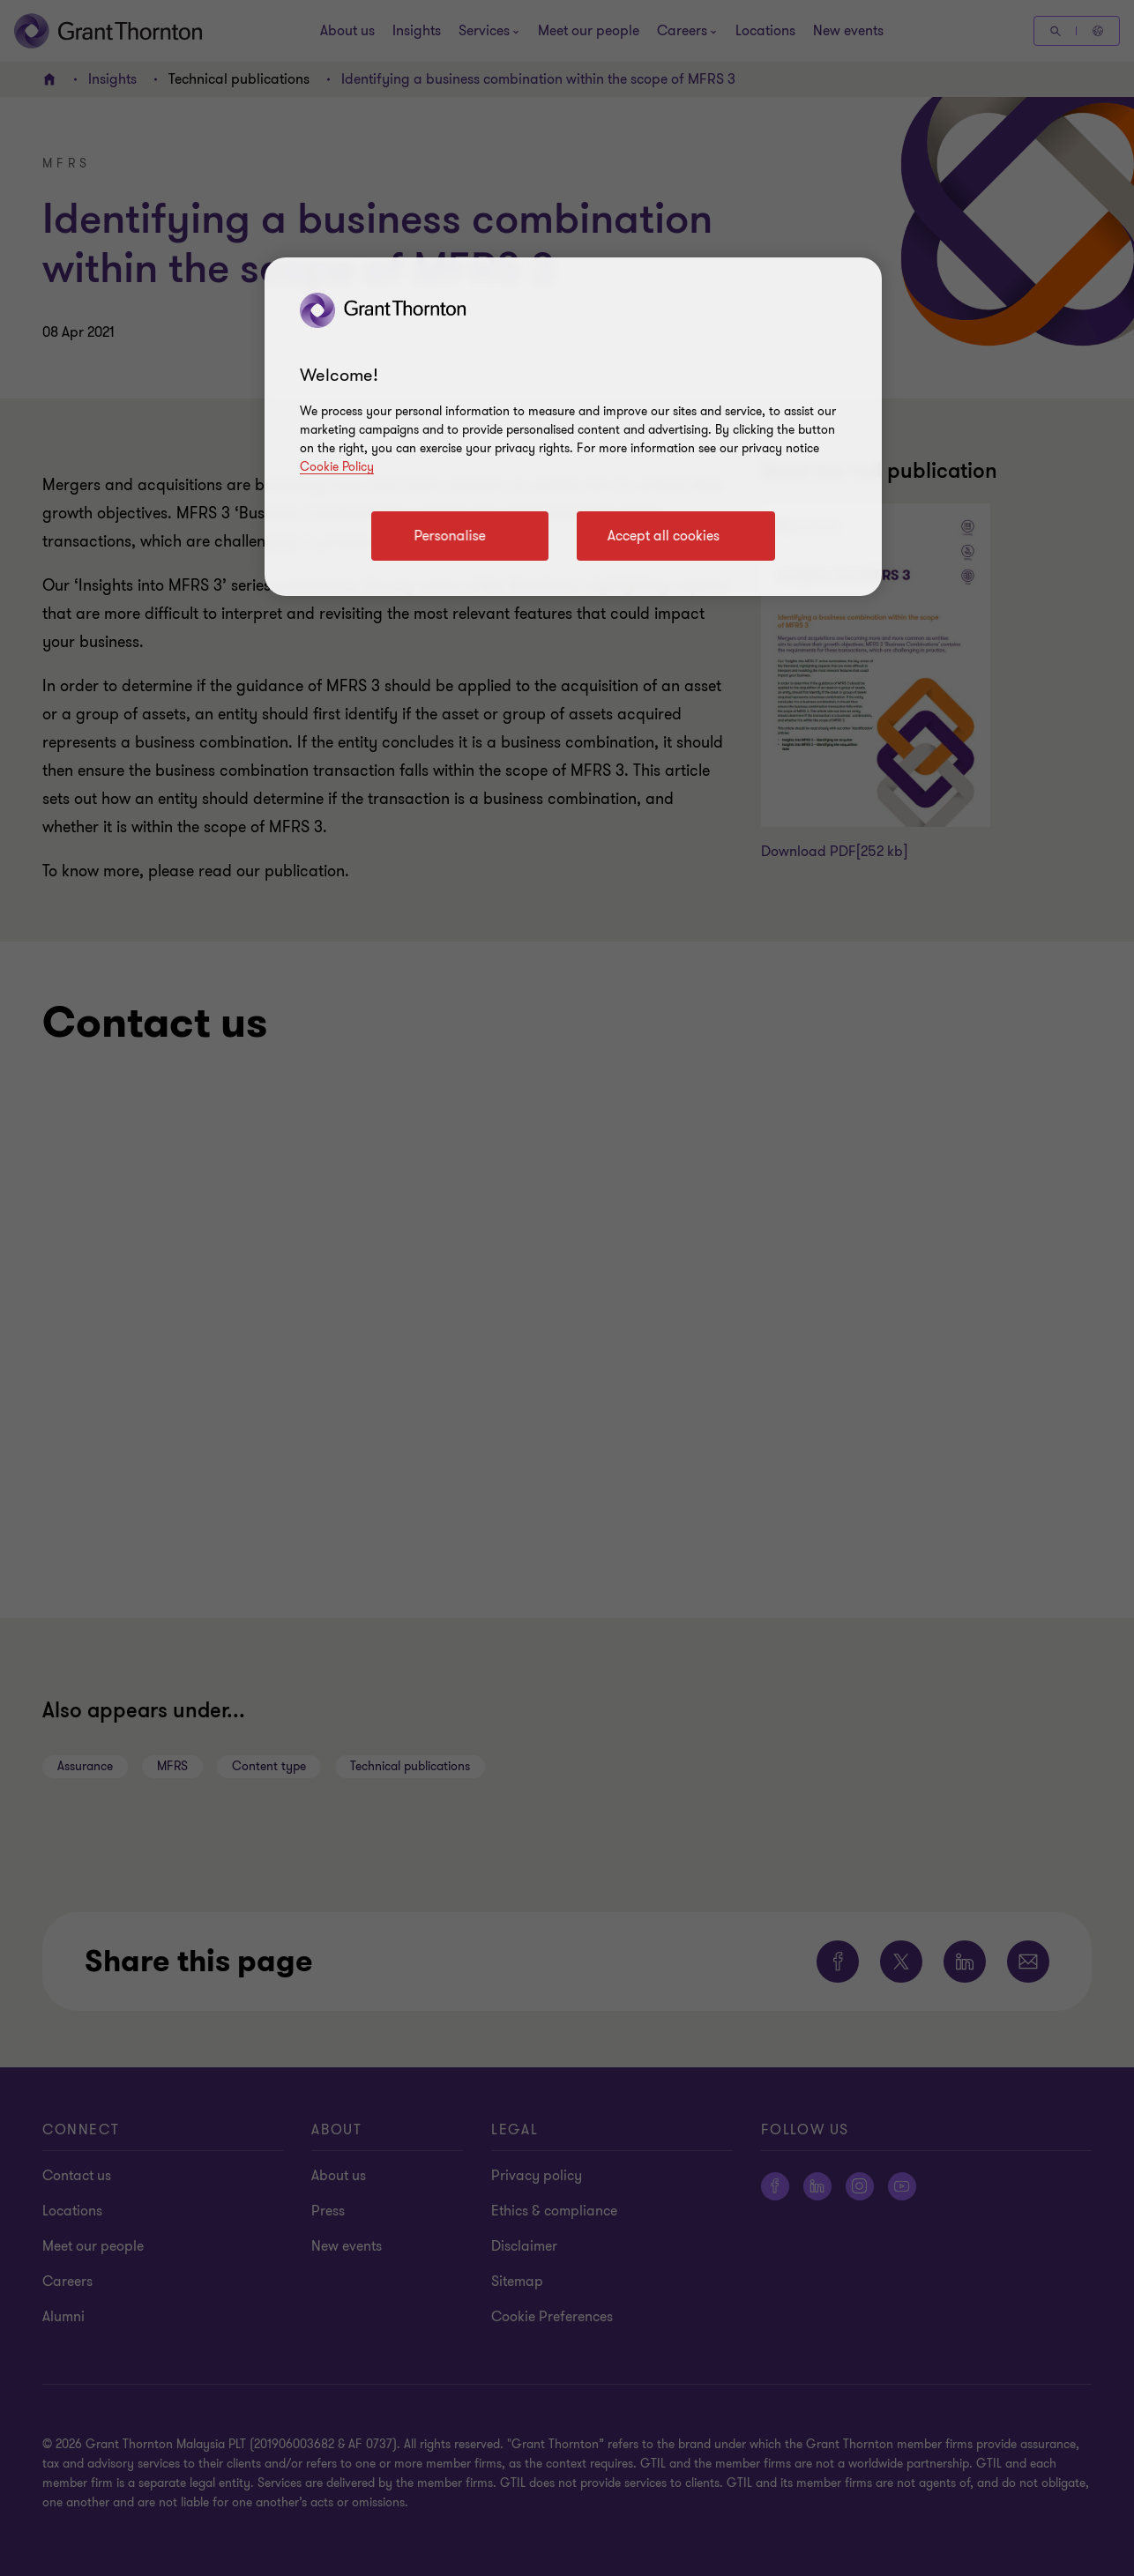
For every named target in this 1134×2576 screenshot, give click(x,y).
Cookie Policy (337, 466)
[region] (573, 426)
